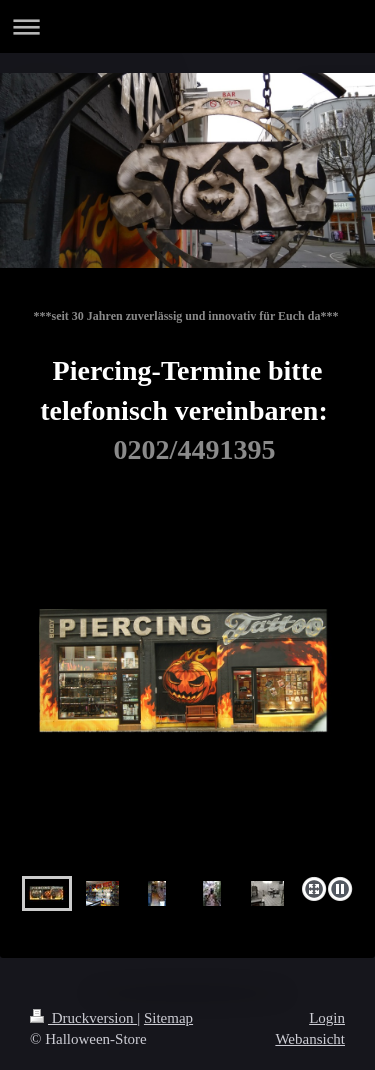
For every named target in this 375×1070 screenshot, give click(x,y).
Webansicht (310, 1039)
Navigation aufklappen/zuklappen (187, 26)
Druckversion (83, 1018)
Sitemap (168, 1018)
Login (327, 1018)
